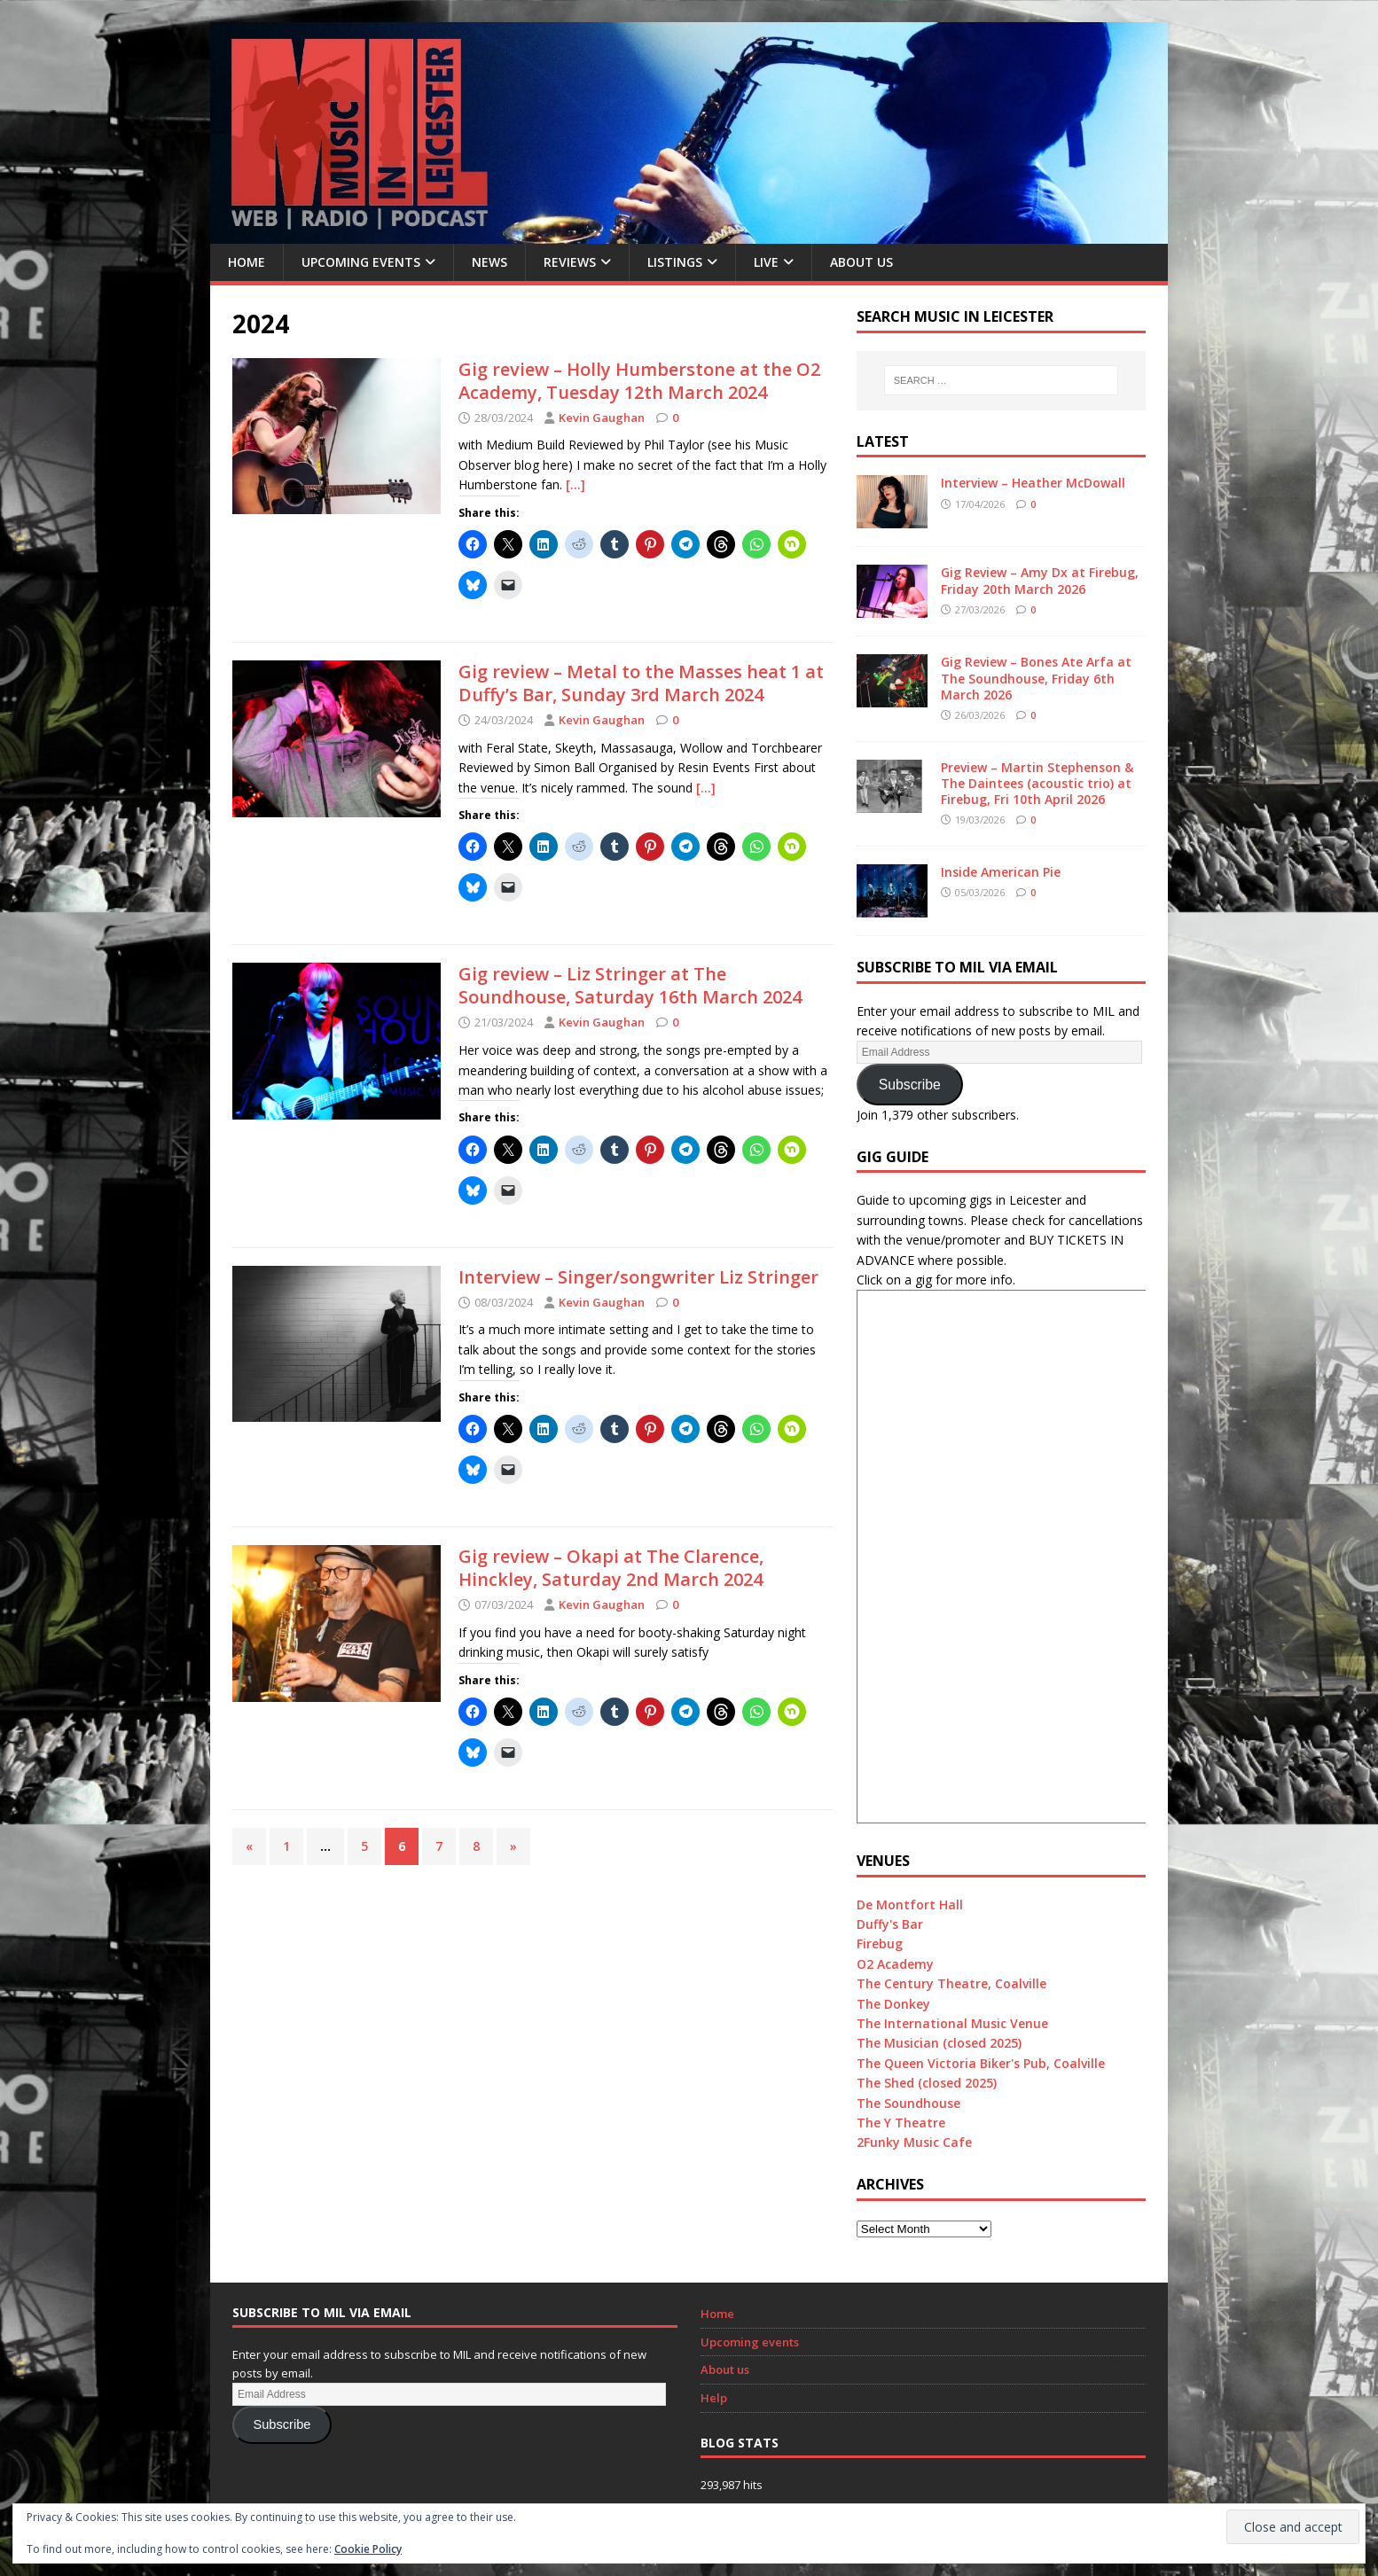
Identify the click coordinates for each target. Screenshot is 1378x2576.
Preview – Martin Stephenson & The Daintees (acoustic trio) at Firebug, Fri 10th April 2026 (1037, 783)
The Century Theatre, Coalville (951, 1983)
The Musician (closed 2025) (939, 2042)
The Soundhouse (908, 2103)
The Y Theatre (901, 2122)
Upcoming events (750, 2342)
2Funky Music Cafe (914, 2142)
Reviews (570, 262)
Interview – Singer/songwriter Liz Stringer (638, 1277)
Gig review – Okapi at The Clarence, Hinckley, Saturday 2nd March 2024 (610, 1567)
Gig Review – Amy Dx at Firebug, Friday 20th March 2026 (1040, 580)
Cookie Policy (368, 2548)
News (489, 262)
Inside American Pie (1001, 871)
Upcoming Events (360, 262)
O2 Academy (895, 1963)
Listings (674, 262)
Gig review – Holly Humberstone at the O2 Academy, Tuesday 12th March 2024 (639, 380)
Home (246, 262)
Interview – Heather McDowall (1033, 482)
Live (766, 262)
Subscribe (910, 1084)
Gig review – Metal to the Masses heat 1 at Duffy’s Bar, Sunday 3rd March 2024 (641, 683)
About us (861, 262)
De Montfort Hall (910, 1904)
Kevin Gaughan (602, 417)
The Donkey (893, 2003)
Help (714, 2398)
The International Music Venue (952, 2023)
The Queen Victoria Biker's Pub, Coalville (981, 2063)
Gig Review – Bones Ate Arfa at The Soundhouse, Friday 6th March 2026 (1036, 677)
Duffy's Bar (890, 1924)
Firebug (880, 1943)
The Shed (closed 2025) (927, 2082)
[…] (575, 484)
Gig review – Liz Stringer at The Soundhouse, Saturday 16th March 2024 (630, 985)
